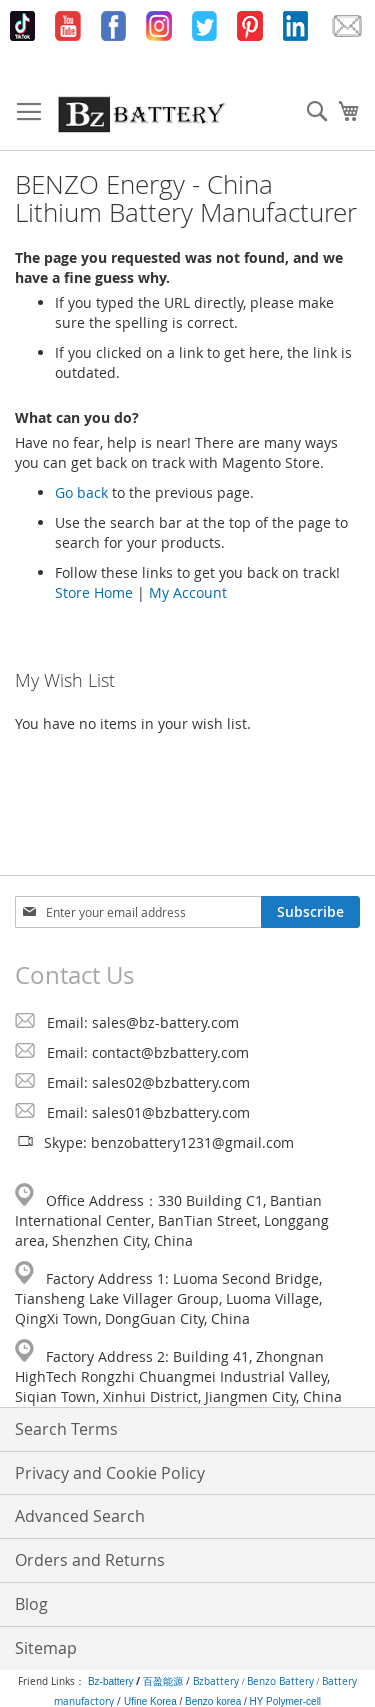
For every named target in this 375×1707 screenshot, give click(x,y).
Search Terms (66, 1429)
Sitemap (46, 1648)
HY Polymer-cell (286, 1701)
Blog (31, 1604)
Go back (81, 492)
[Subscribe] (310, 912)
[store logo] (141, 114)
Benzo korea (213, 1701)
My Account (188, 592)
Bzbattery (216, 1681)
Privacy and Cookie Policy (110, 1473)
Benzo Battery (280, 1681)
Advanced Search (80, 1516)
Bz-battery (111, 1681)
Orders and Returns (90, 1560)
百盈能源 (163, 1681)
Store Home (94, 592)
